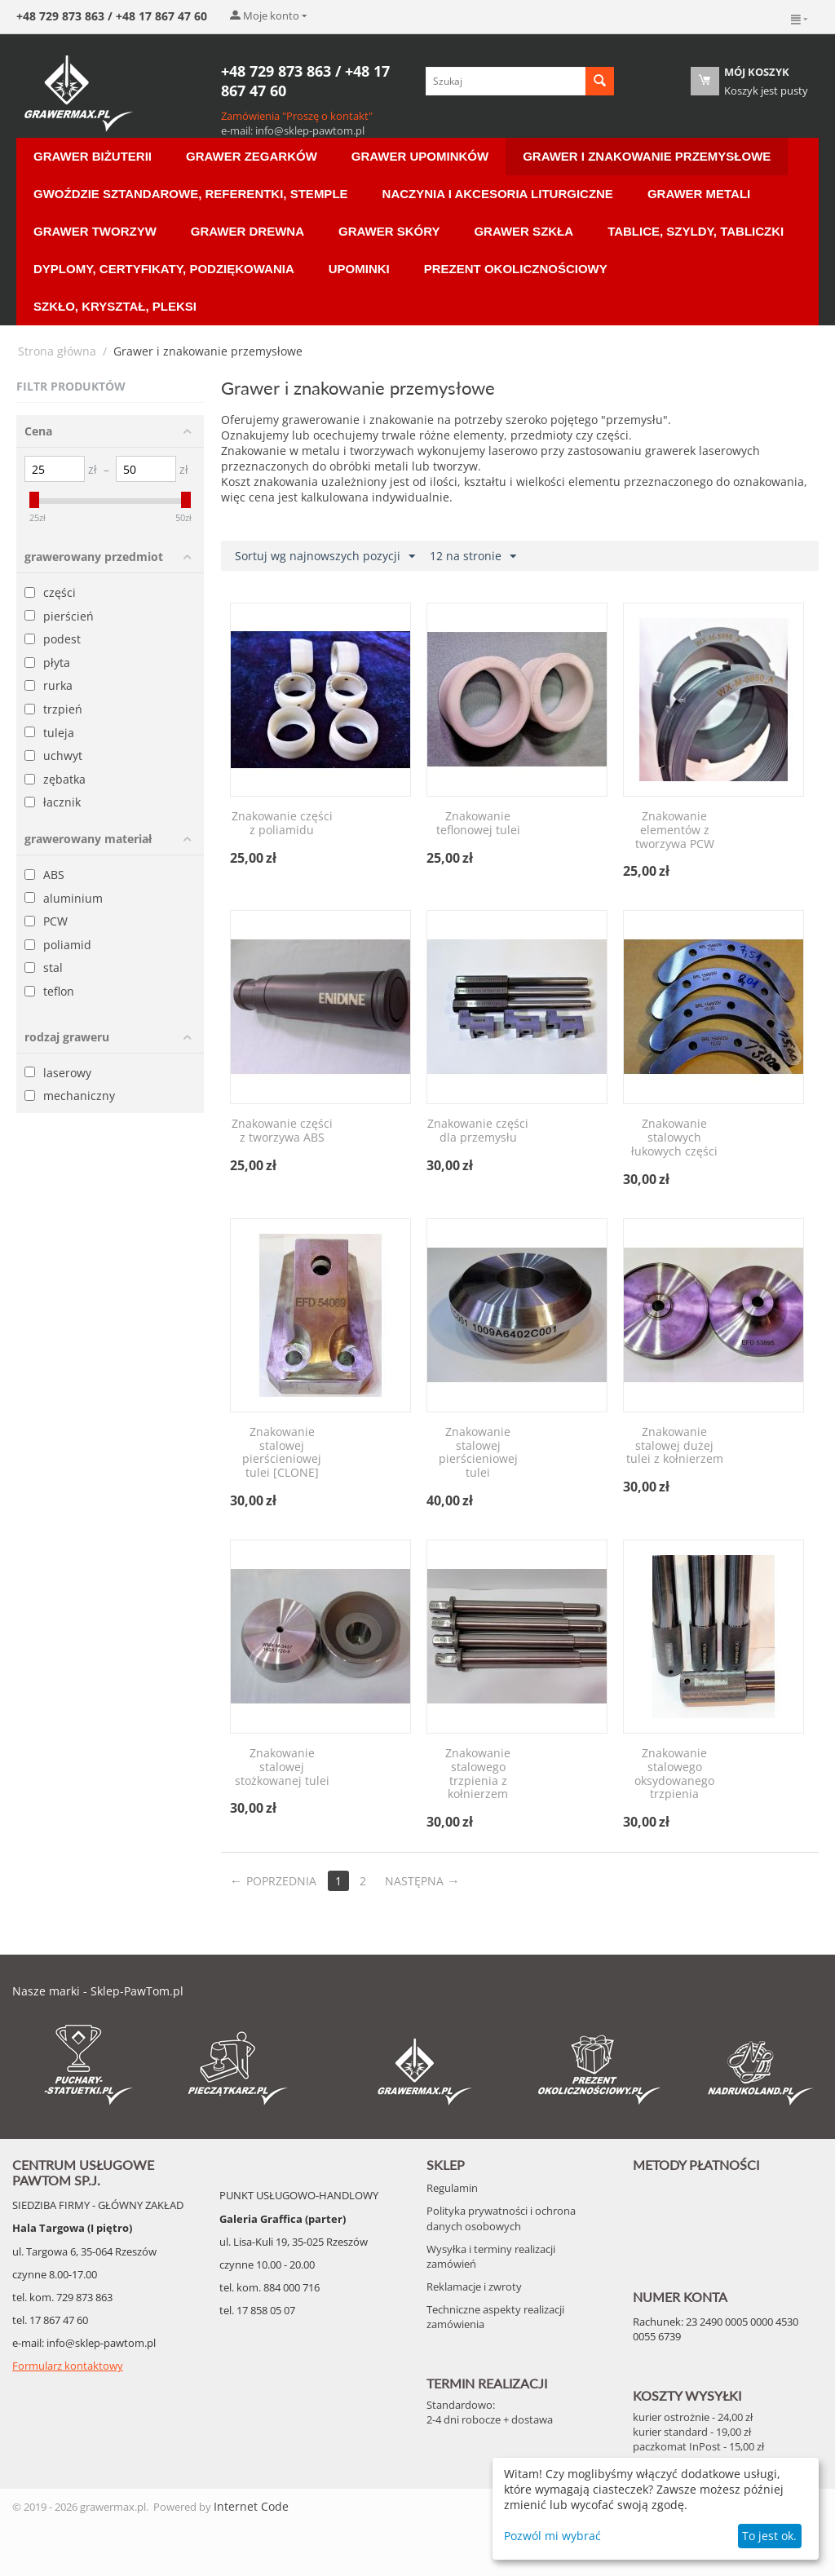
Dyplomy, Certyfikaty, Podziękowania (163, 269)
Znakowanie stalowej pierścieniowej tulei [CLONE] (281, 1452)
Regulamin (452, 2188)
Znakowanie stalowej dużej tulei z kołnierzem (674, 1445)
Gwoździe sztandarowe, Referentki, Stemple (190, 194)
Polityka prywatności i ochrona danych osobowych (501, 2218)
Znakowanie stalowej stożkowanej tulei (282, 1767)
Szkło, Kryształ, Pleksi (115, 306)
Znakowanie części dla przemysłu (477, 1131)
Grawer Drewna (247, 231)
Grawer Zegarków (251, 156)
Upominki (359, 269)
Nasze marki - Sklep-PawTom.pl (97, 1991)
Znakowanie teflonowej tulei (478, 823)
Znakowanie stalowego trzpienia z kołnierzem (477, 1774)
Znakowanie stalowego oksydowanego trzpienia (674, 1774)
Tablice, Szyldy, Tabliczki (695, 231)
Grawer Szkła (523, 231)
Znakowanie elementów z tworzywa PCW (674, 830)
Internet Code (251, 2506)
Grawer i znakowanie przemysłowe (647, 156)
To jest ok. (769, 2535)
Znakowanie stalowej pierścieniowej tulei (478, 1452)
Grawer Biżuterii (92, 156)
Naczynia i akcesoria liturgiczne (497, 194)
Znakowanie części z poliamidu (282, 823)
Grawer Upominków (419, 156)
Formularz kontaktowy (67, 2365)
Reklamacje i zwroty (474, 2286)
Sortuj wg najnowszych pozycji (325, 556)
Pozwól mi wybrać (552, 2535)
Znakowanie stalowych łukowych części (674, 1137)
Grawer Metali (698, 194)
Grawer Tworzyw (95, 231)
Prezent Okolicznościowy (515, 269)
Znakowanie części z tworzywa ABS (282, 1131)
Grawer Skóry (389, 231)
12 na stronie (473, 556)
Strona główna (57, 351)
